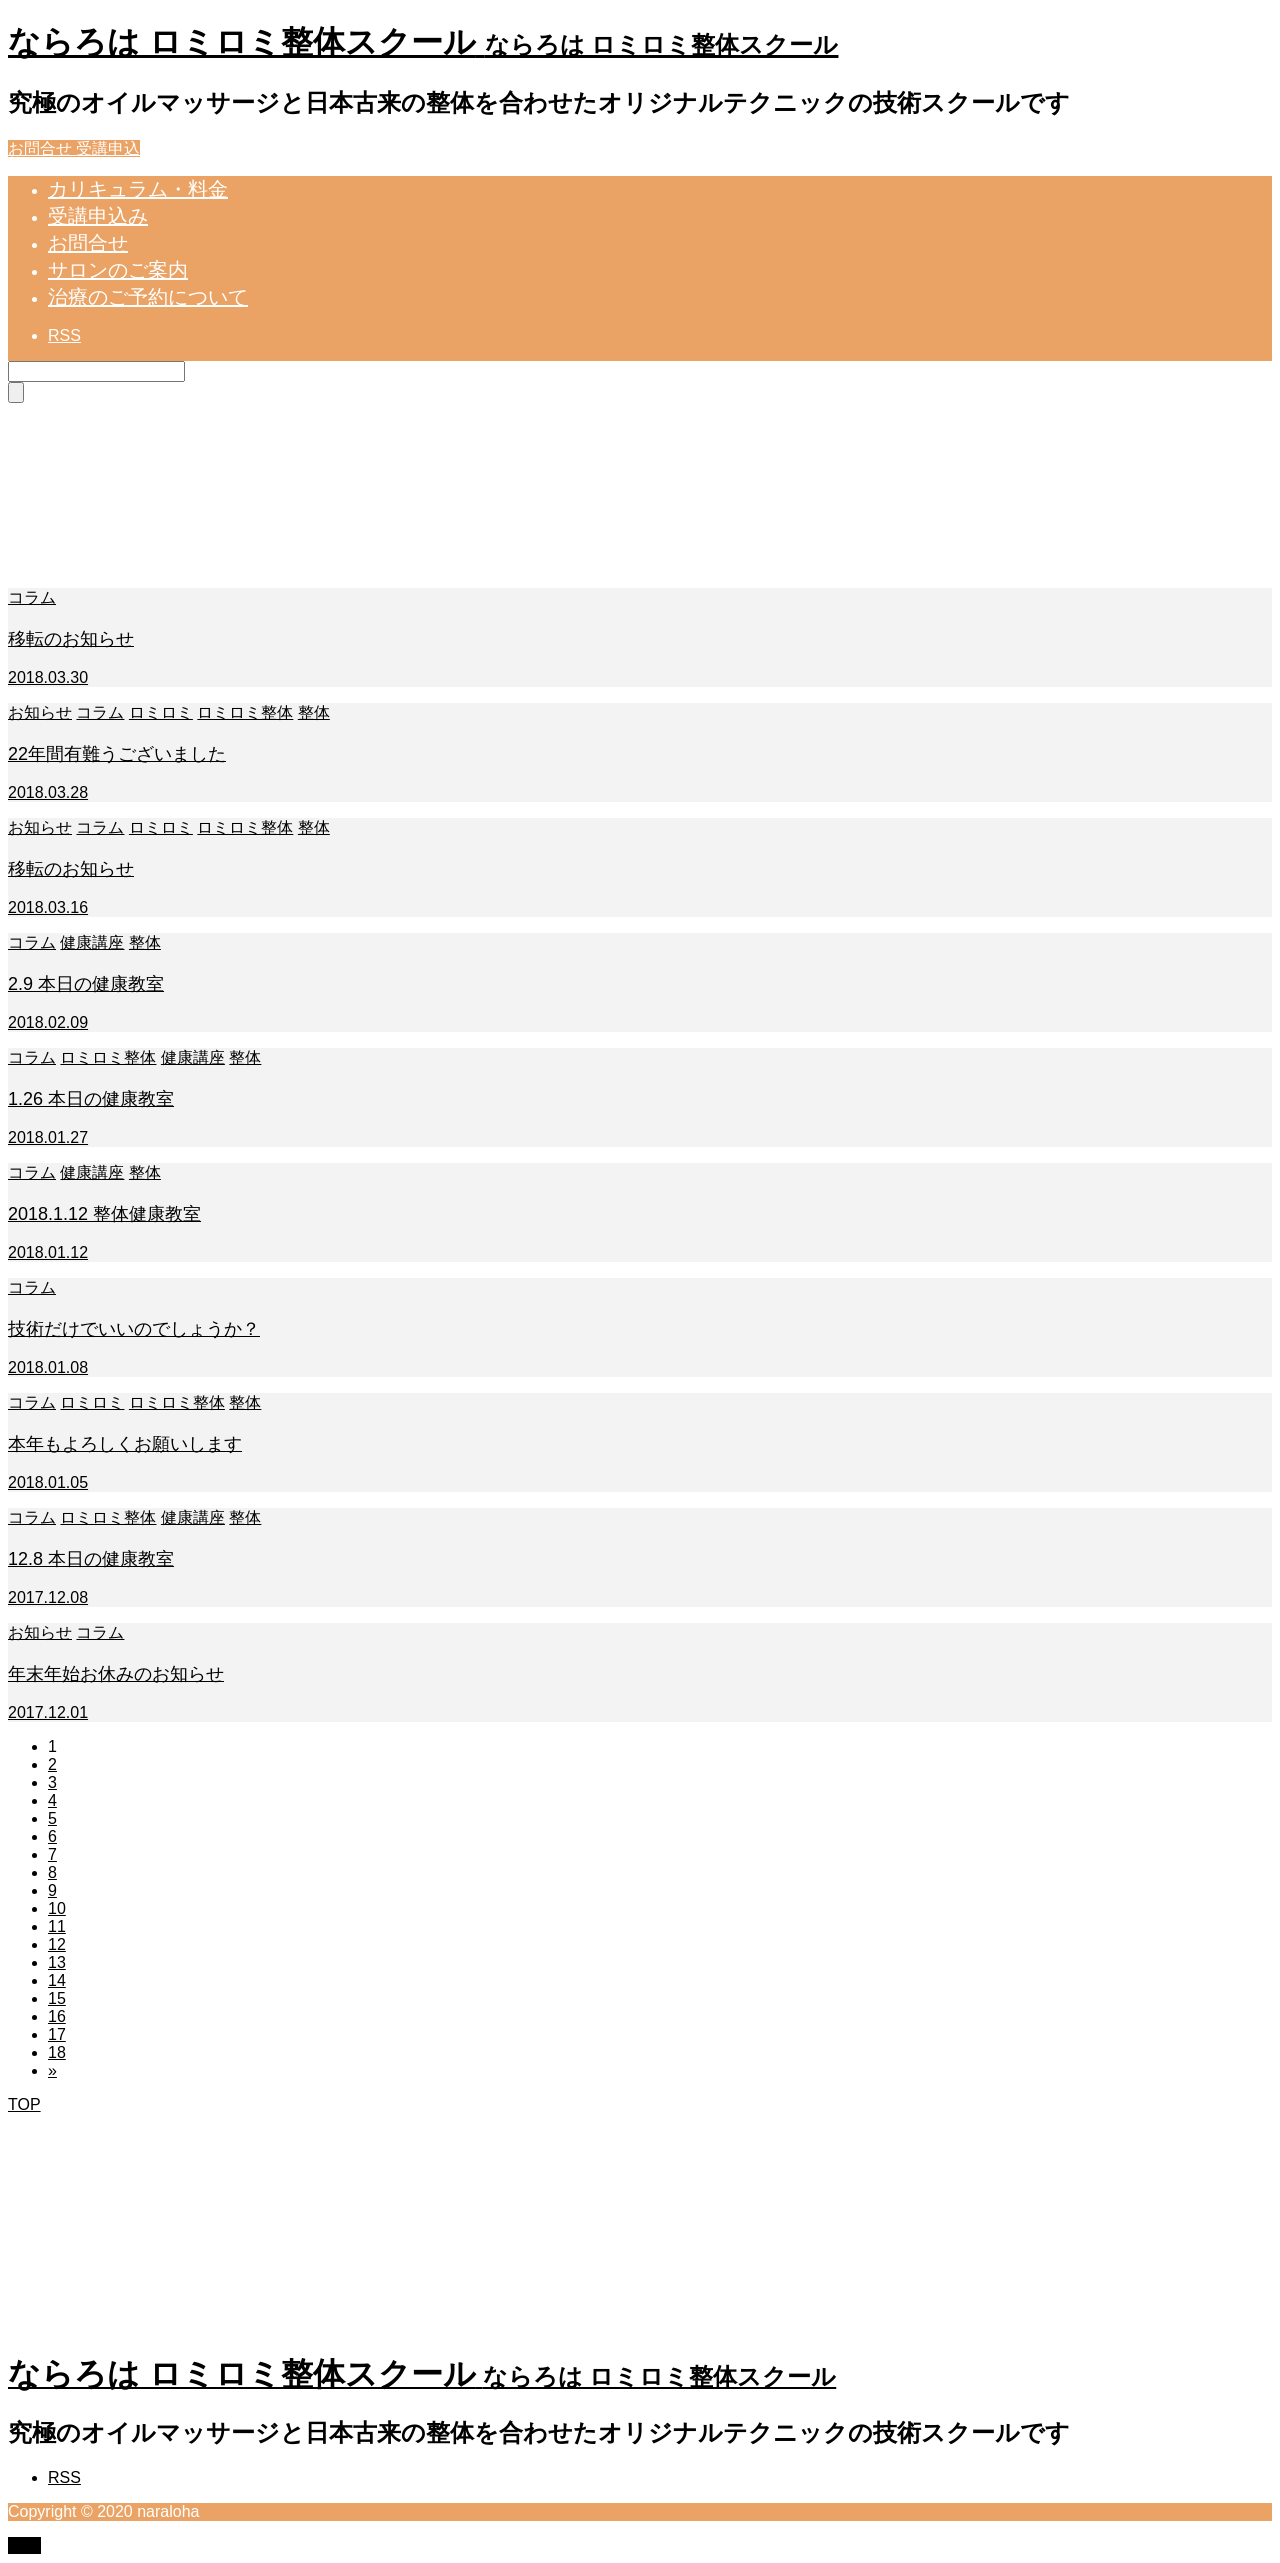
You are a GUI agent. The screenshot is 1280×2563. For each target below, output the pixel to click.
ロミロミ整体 (245, 712)
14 (57, 1980)
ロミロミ (161, 712)
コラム (32, 597)
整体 (314, 712)
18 (57, 2052)
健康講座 (92, 942)
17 (57, 2034)
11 (57, 1926)
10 (57, 1908)
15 (57, 1998)
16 (57, 2016)
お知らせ (40, 712)
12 (57, 1944)
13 (57, 1962)
